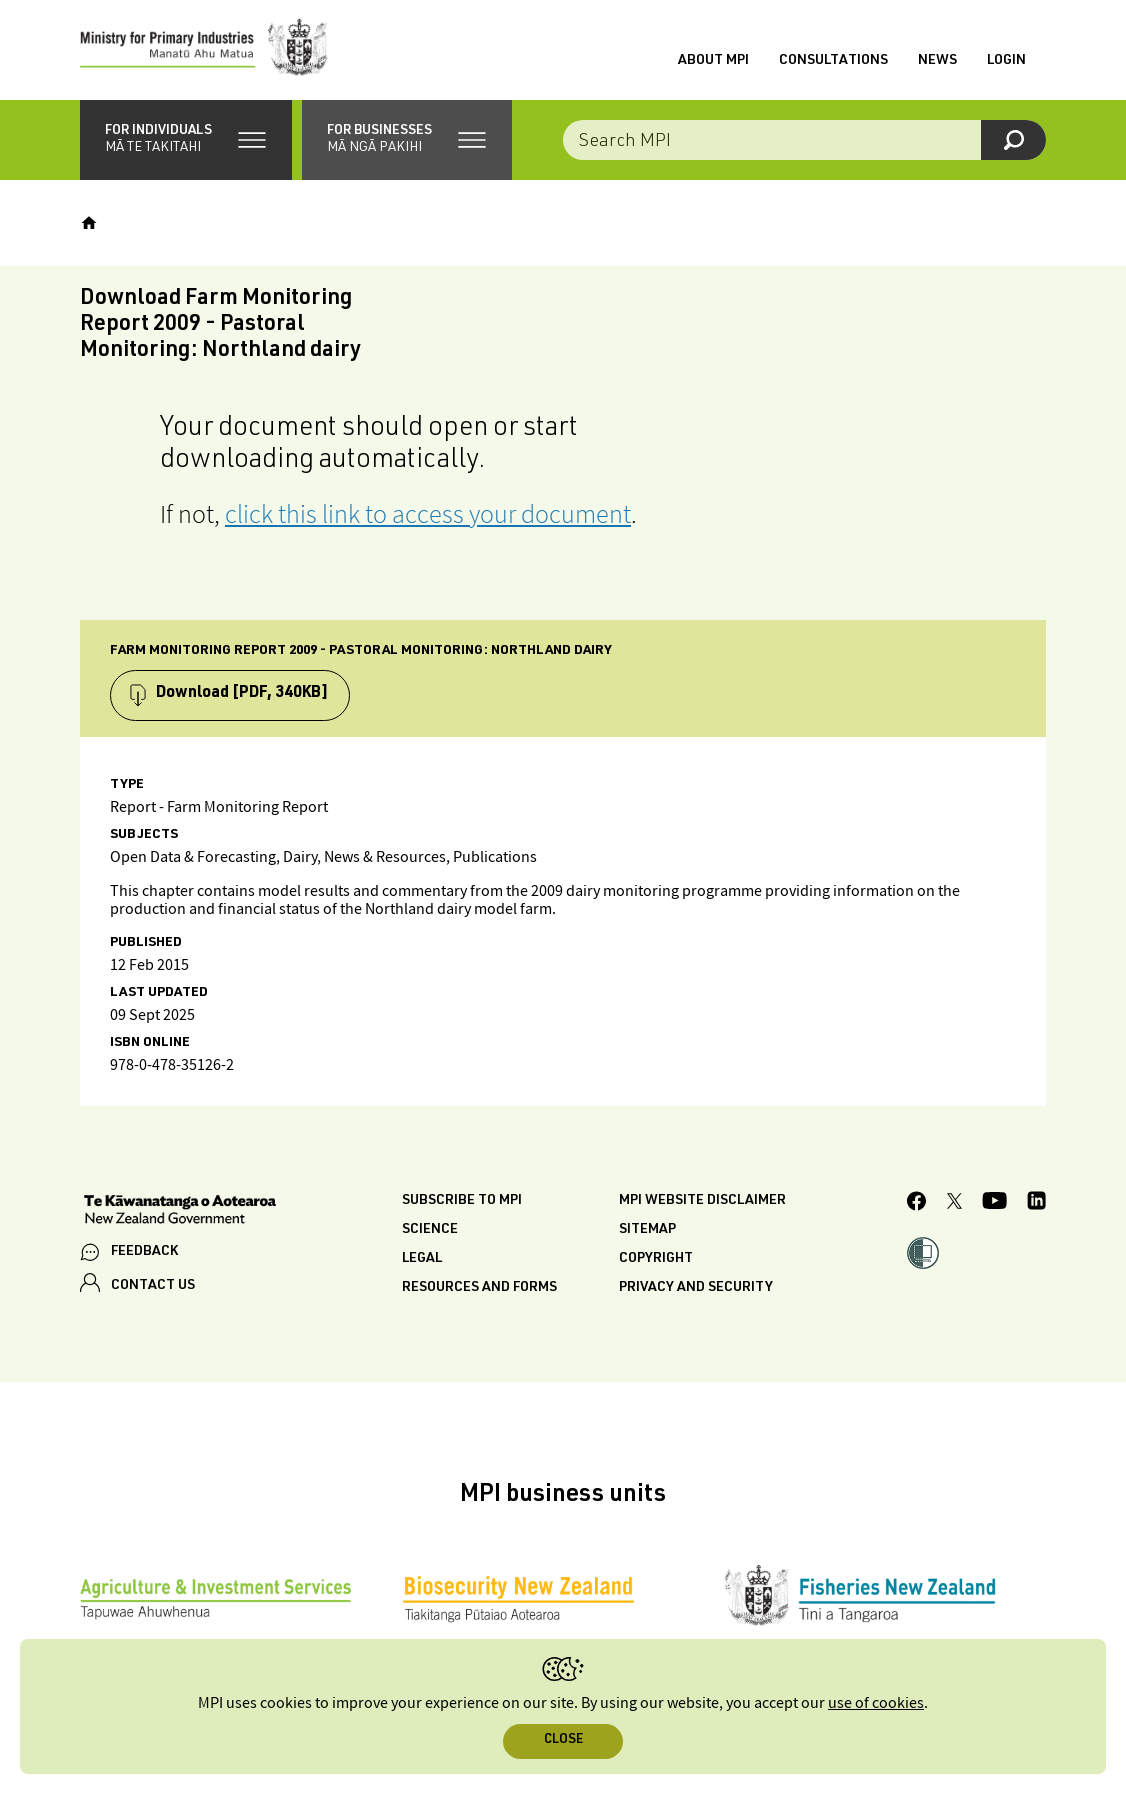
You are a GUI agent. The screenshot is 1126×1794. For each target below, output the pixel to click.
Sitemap (647, 1230)
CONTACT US (153, 1286)
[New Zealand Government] (180, 1212)
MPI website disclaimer (702, 1201)
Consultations (833, 61)
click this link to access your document (428, 513)
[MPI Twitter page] (954, 1204)
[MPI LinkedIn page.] (1036, 1203)
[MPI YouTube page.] (994, 1203)
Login (1006, 61)
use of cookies (876, 1703)
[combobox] (804, 140)
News (937, 61)
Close (563, 1740)
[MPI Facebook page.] (917, 1204)
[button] (186, 140)
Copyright (656, 1259)
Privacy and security (696, 1288)
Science (430, 1230)
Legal (422, 1259)
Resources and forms (479, 1288)
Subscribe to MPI (462, 1201)
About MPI (713, 61)
